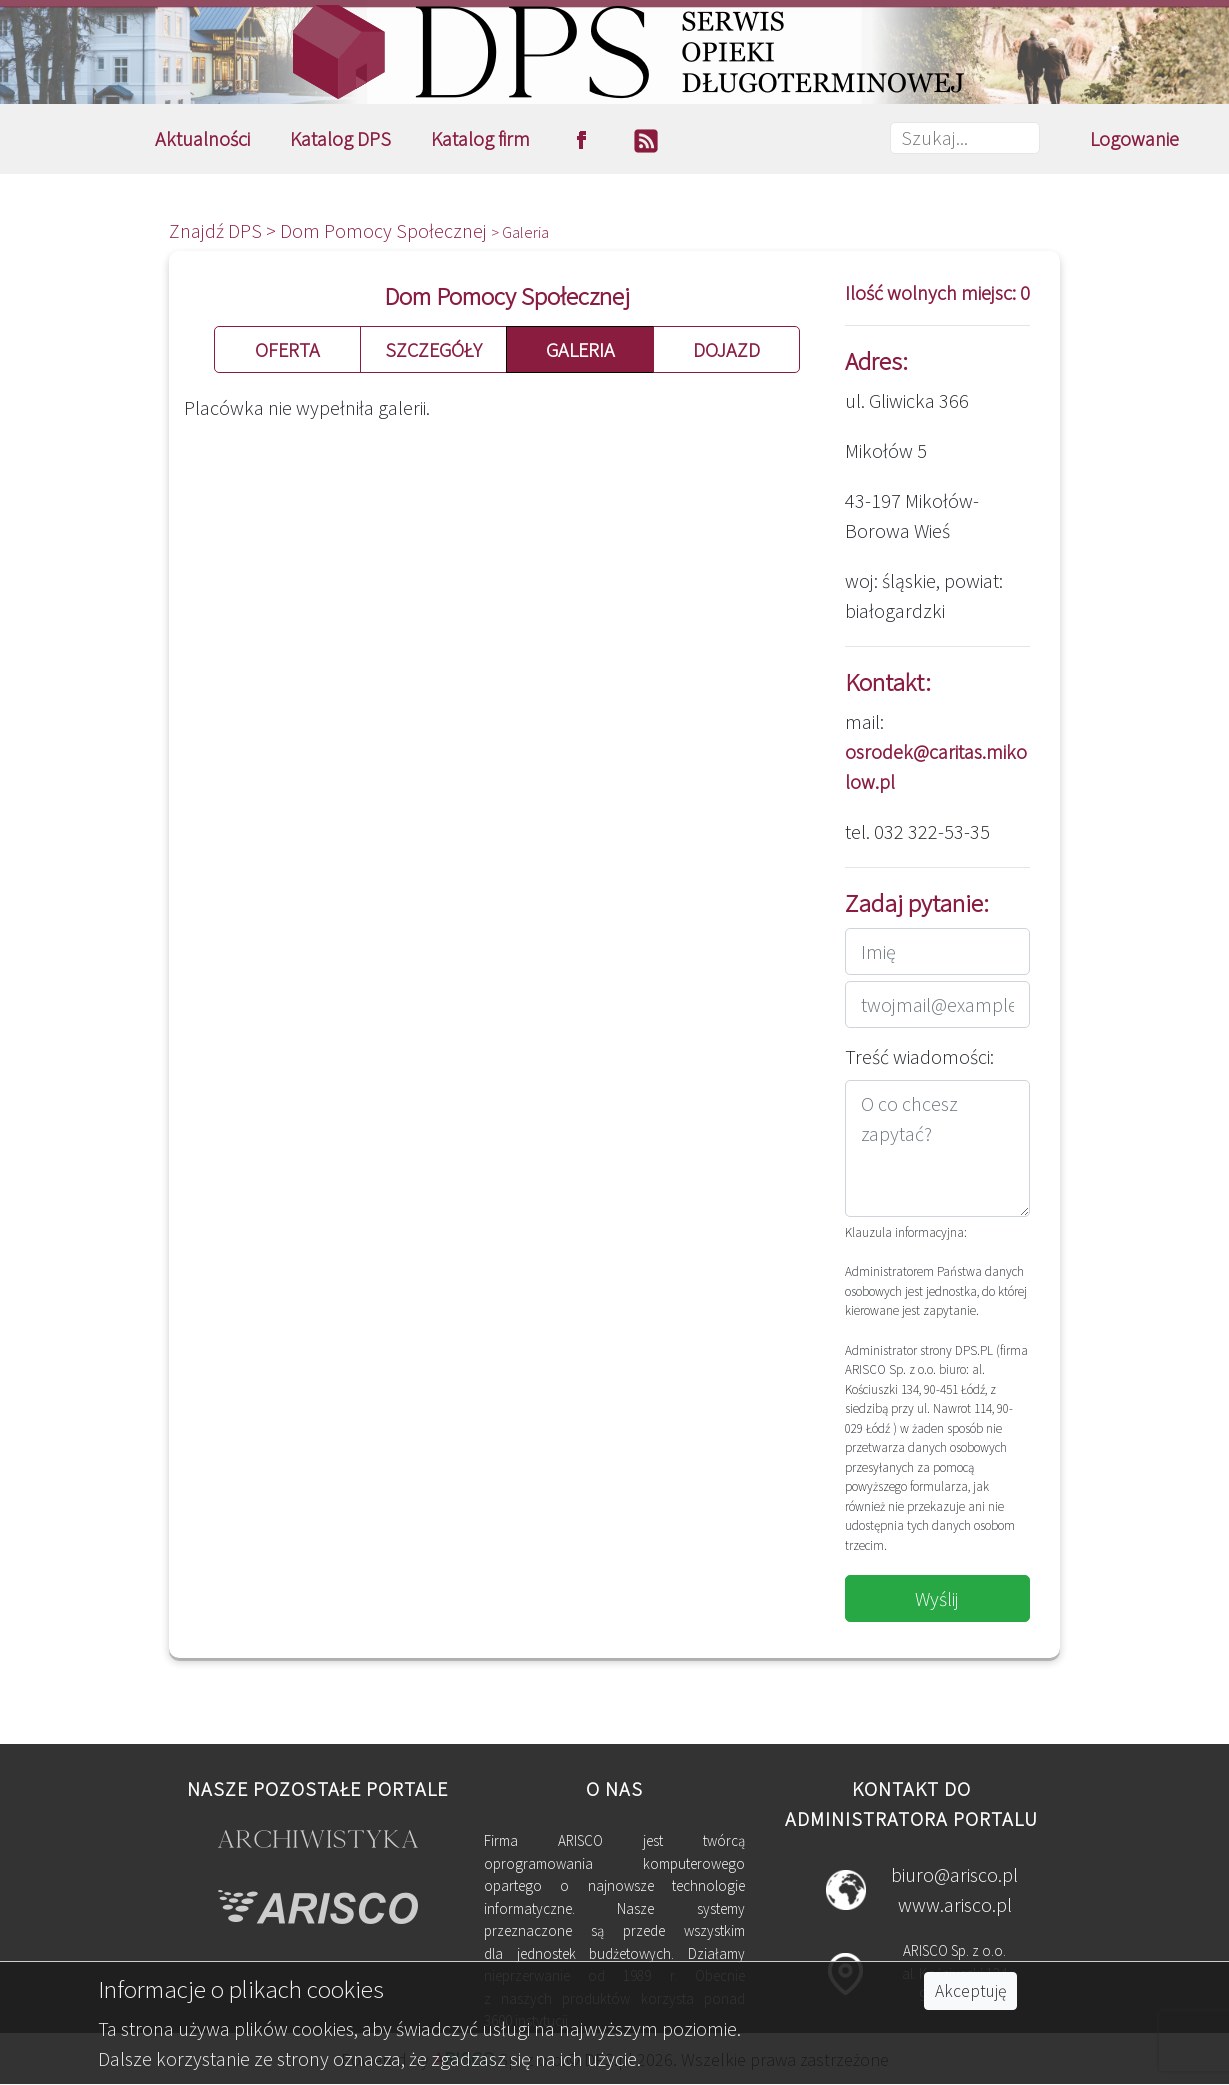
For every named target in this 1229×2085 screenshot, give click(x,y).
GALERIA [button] (580, 349)
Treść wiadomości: (919, 1056)
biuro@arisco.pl (954, 1874)
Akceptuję (970, 1991)
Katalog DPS (340, 138)
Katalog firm (480, 138)
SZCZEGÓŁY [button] (433, 349)
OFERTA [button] (287, 349)
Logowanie (1134, 138)
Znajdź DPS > (224, 230)
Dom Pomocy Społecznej (385, 230)
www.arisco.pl (955, 1904)
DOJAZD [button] (726, 349)
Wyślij (937, 1598)
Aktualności (202, 138)
